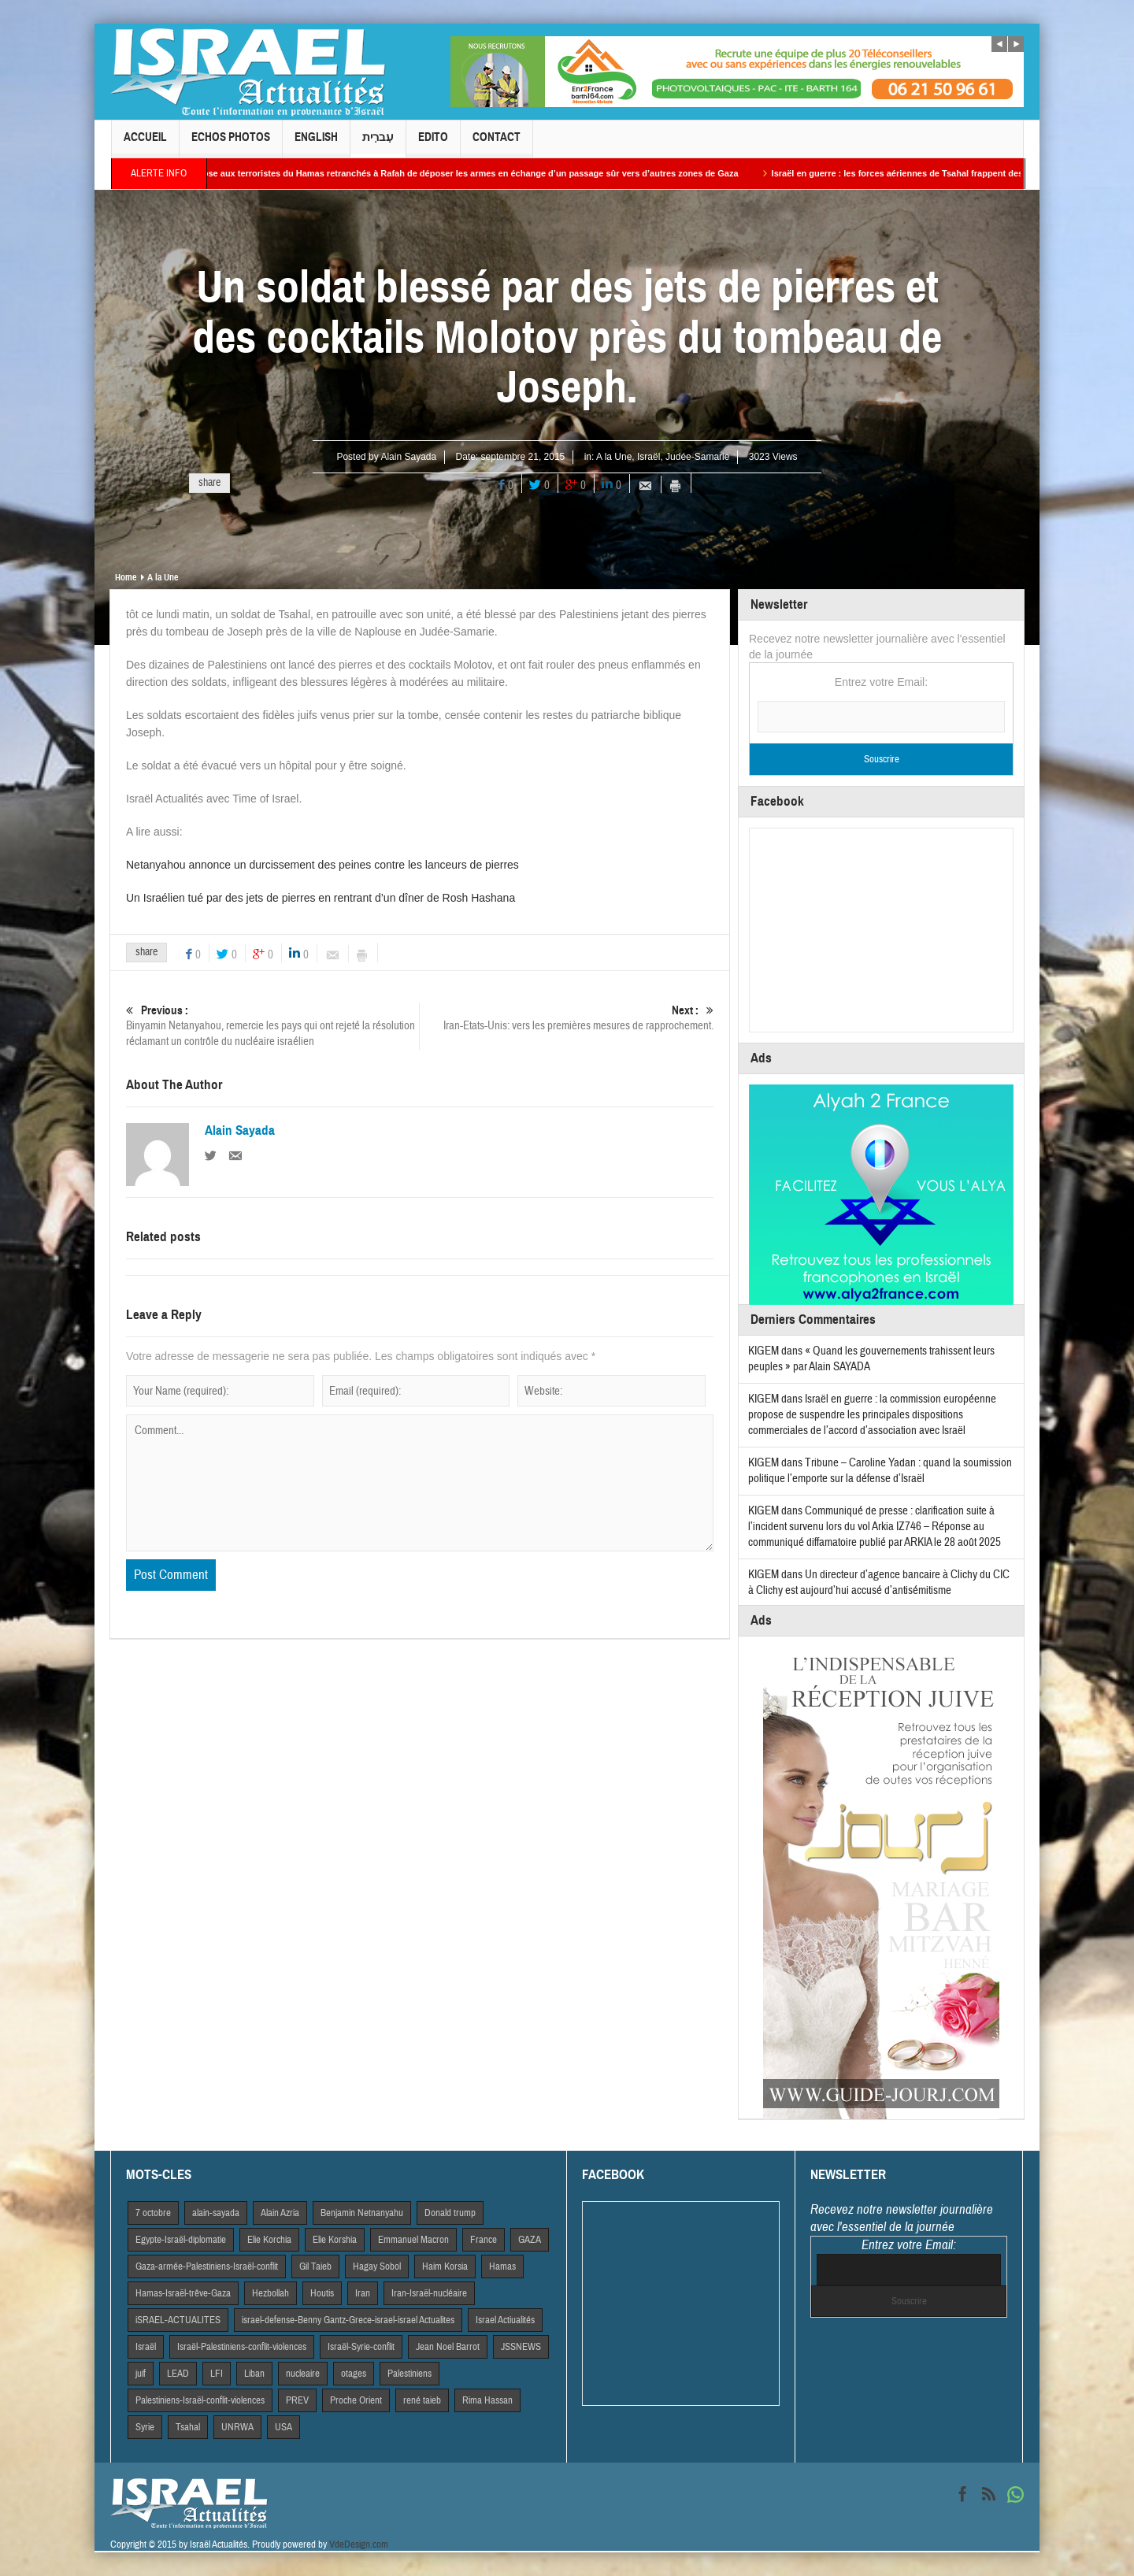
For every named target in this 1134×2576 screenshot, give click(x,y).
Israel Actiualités (505, 2320)
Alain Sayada (408, 456)
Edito (433, 144)
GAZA (529, 2239)
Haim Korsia (445, 2266)
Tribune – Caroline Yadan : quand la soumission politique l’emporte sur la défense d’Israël (880, 1470)
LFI (216, 2373)
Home (125, 577)
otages (353, 2373)
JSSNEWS (521, 2347)
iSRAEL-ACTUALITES (177, 2320)
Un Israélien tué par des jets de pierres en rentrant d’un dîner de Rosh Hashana (320, 897)
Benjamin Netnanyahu (362, 2213)
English (316, 144)
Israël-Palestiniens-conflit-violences (241, 2347)
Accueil (145, 144)
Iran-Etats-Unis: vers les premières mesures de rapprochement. (567, 1018)
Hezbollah (270, 2293)
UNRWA (237, 2427)
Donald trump (450, 2213)
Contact (496, 144)
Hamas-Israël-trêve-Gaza (183, 2293)
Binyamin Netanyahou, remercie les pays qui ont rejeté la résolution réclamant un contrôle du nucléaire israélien (272, 1026)
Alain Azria (280, 2213)
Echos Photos (231, 144)
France (483, 2239)
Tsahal (188, 2427)
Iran (362, 2293)
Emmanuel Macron (413, 2239)
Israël (648, 456)
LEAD (178, 2373)
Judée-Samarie (697, 456)
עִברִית (378, 144)
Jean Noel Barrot (448, 2347)
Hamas (502, 2266)
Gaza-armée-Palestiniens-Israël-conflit (206, 2266)
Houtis (322, 2293)
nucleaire (303, 2373)
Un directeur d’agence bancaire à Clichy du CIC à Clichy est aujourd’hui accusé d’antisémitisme (879, 1582)
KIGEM (763, 1351)
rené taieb (422, 2400)
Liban (254, 2373)
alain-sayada (215, 2213)
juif (140, 2373)
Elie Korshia (335, 2239)
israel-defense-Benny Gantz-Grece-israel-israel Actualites (348, 2320)
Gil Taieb (315, 2266)
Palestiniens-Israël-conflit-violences (200, 2400)
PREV (297, 2400)
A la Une (614, 456)
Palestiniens (409, 2373)
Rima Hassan (487, 2400)
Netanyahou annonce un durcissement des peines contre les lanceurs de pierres (322, 864)
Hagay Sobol (377, 2266)
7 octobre (153, 2213)
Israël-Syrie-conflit (361, 2347)
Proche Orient (356, 2400)
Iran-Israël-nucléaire (429, 2293)
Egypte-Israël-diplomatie (180, 2239)
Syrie (144, 2427)
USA (283, 2427)
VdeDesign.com (358, 2544)
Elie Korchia (269, 2239)
